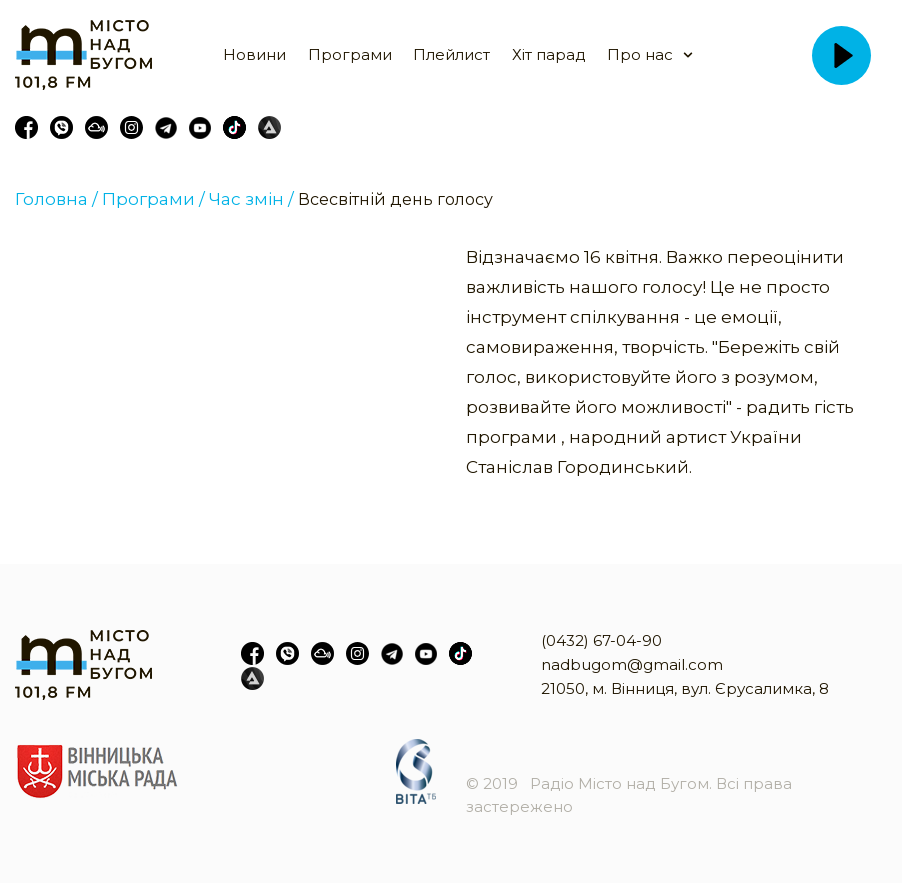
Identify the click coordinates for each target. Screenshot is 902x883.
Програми (350, 54)
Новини (254, 54)
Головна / (56, 199)
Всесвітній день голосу (395, 199)
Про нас (640, 54)
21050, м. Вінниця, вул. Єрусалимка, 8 (685, 688)
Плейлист (451, 54)
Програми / (153, 199)
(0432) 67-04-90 (601, 640)
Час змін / (251, 199)
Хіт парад (549, 54)
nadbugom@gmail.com (632, 664)
